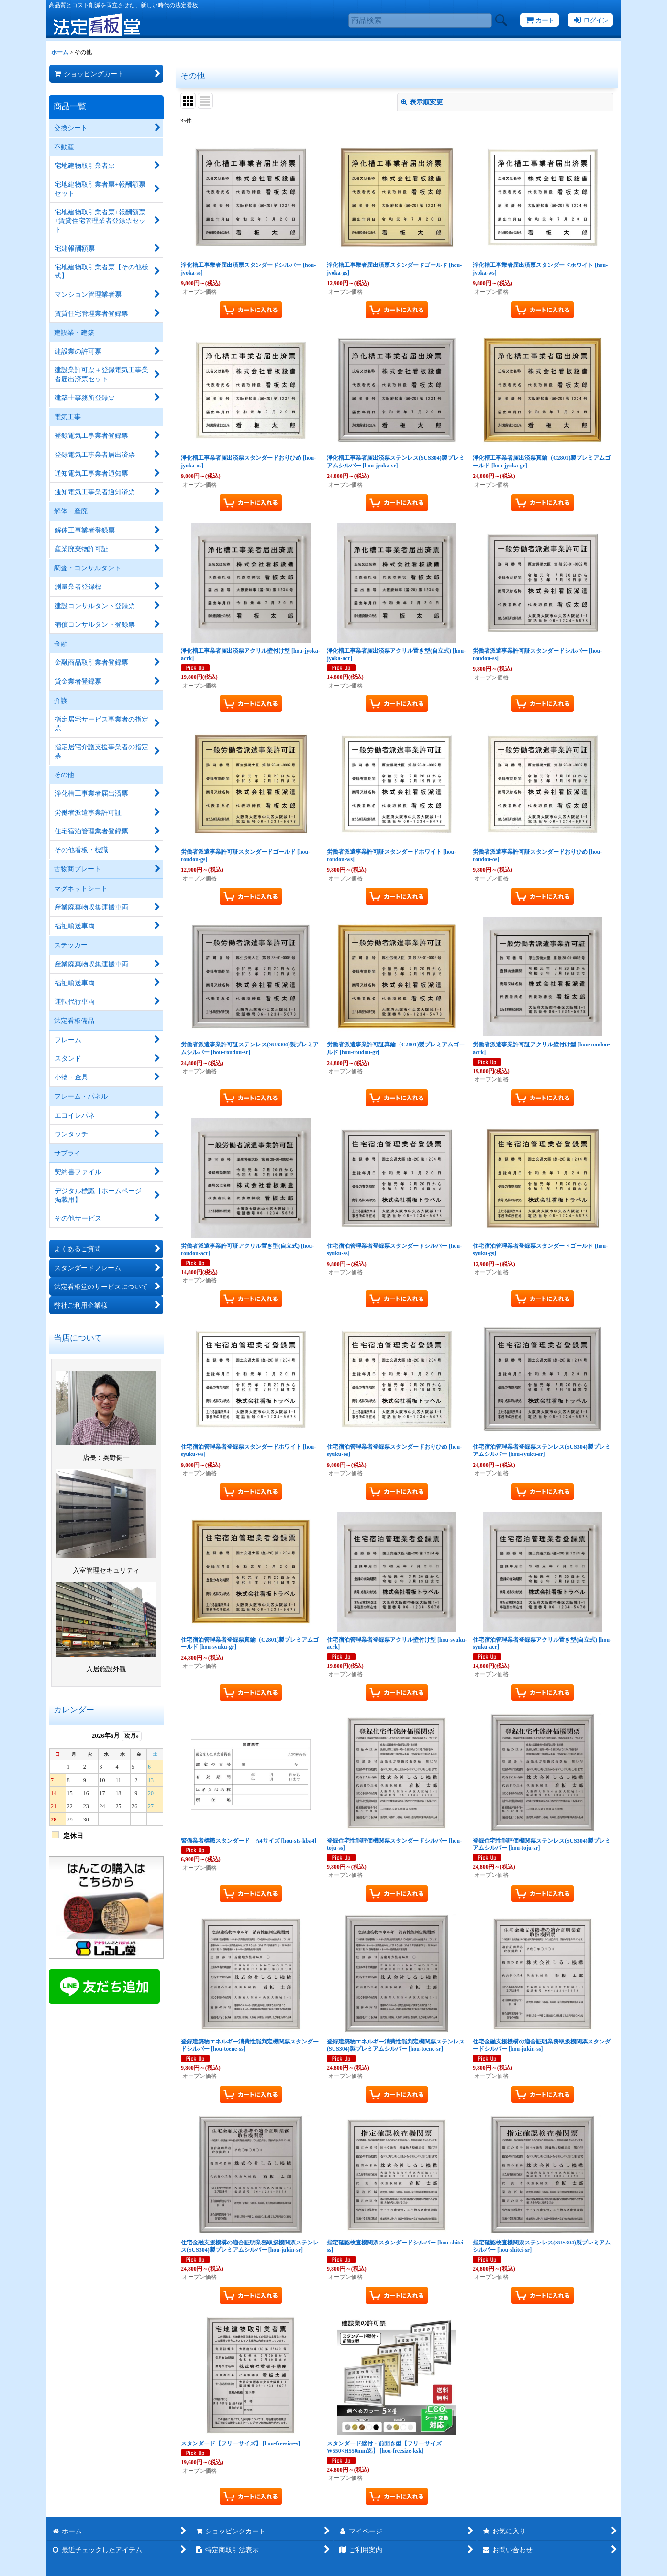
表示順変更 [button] (422, 102)
